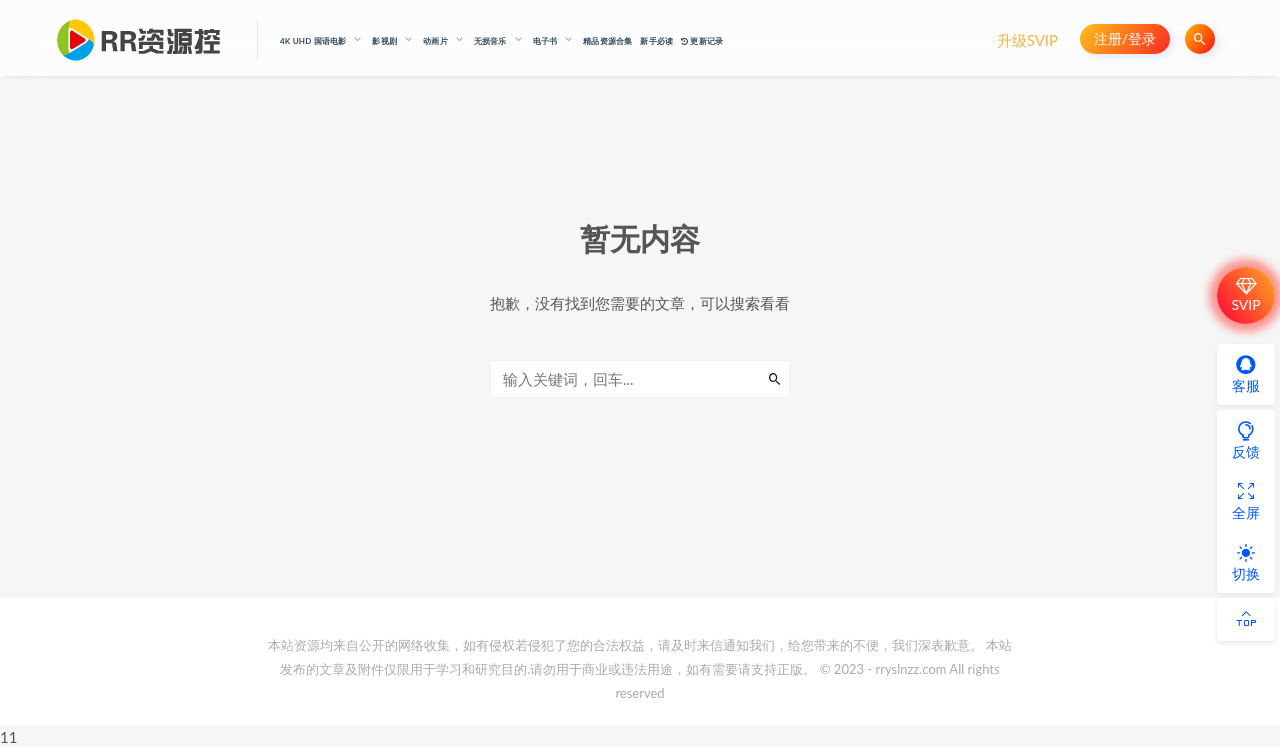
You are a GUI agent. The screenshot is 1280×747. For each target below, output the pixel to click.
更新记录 (702, 41)
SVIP (1245, 295)
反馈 (1246, 440)
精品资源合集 (607, 41)
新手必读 (656, 41)
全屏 (1246, 501)
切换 (1246, 562)
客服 (1246, 374)
